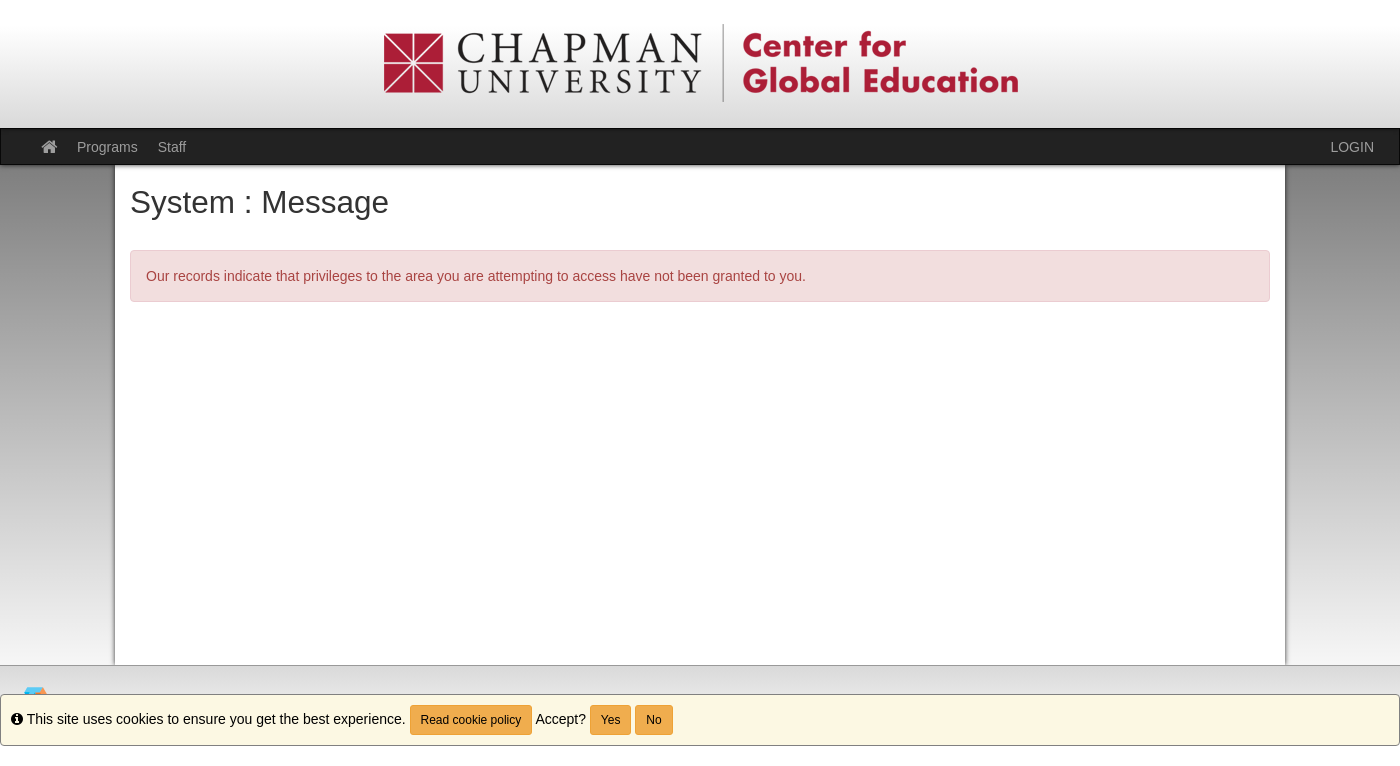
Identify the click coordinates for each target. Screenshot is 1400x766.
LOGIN (1352, 147)
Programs (107, 147)
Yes (611, 720)
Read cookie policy (471, 720)
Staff (172, 147)
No (653, 720)
